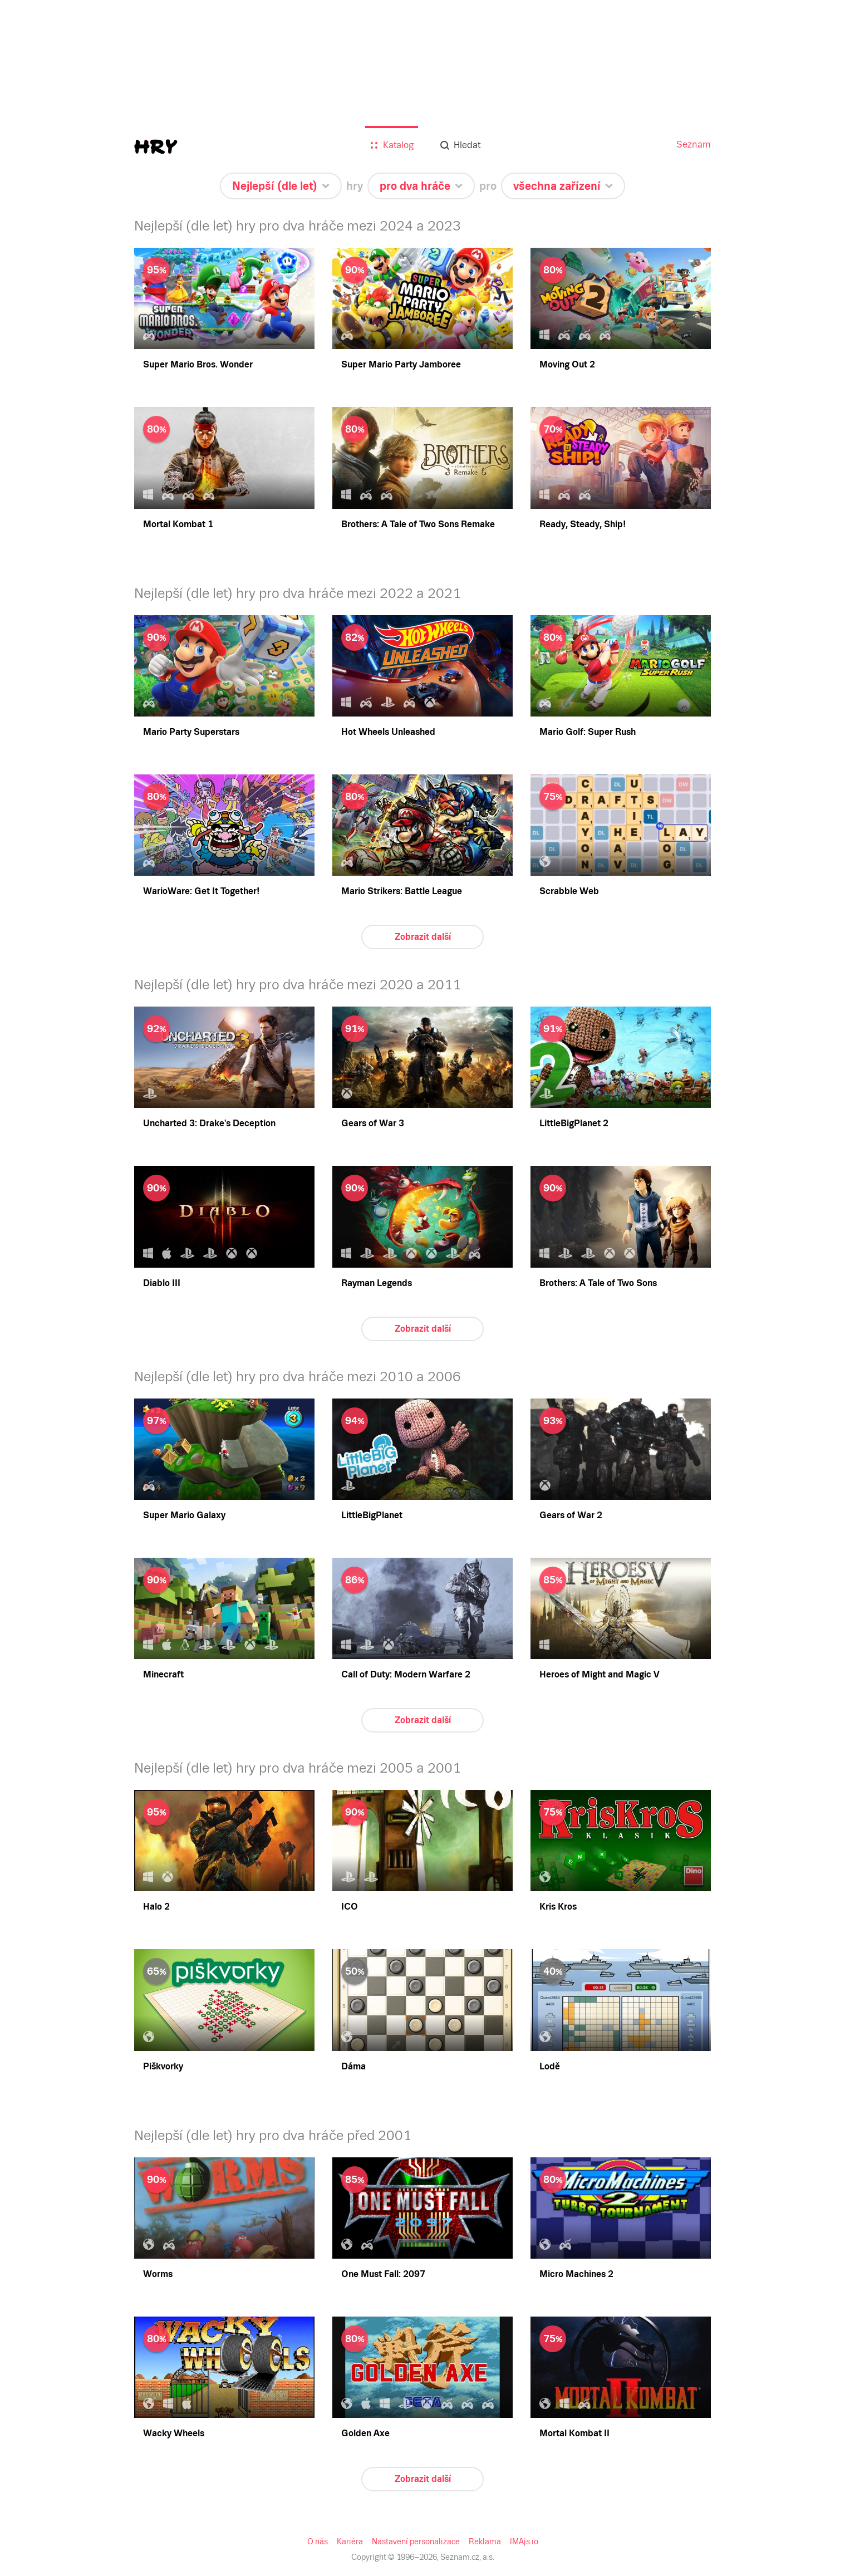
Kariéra (350, 2541)
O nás (317, 2541)
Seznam (693, 144)
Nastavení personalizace (416, 2541)
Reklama (485, 2541)
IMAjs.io (524, 2541)
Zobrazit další (423, 936)
